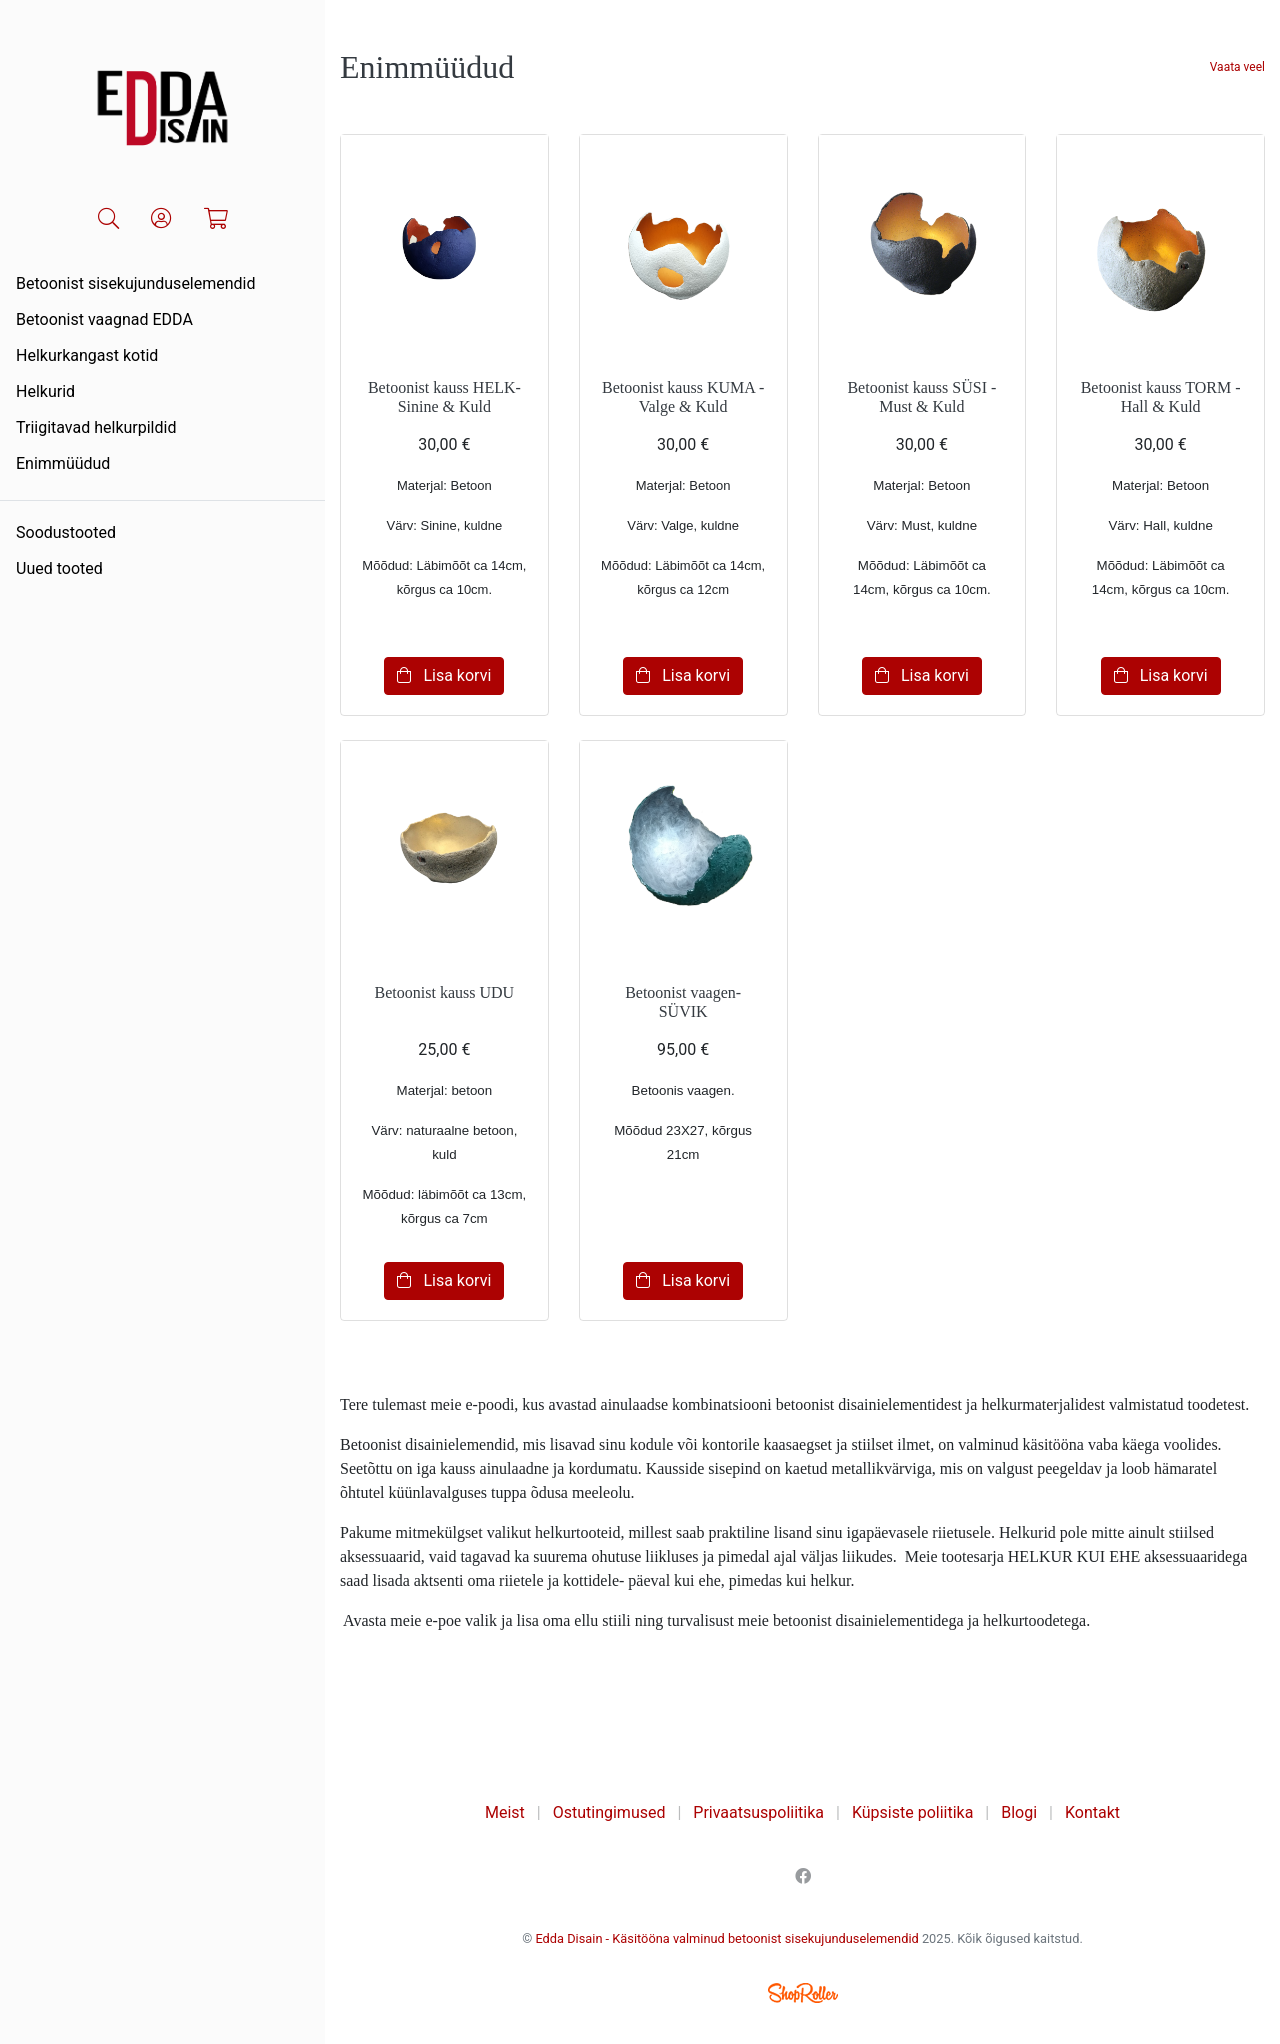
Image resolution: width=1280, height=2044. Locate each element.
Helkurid (45, 391)
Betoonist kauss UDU (445, 992)
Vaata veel (1237, 67)
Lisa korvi (444, 675)
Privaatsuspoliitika (758, 1812)
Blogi (1019, 1812)
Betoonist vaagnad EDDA (104, 319)
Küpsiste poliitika (912, 1812)
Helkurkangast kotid (87, 355)
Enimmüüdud (63, 463)
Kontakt (1092, 1812)
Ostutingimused (609, 1812)
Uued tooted (59, 568)
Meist (505, 1812)
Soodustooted (66, 532)
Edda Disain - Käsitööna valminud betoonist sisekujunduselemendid (726, 1938)
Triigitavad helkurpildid (96, 427)
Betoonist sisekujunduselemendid (136, 283)
